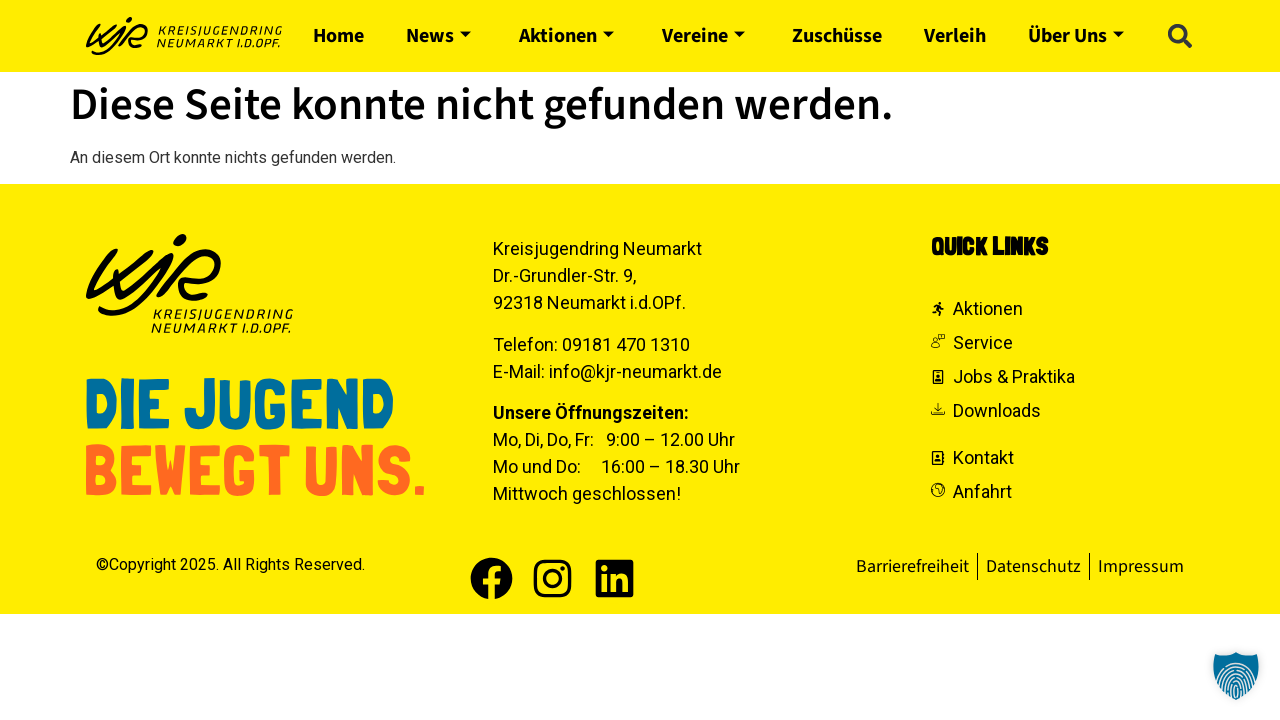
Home (338, 36)
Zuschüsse (837, 36)
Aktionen (566, 36)
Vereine (703, 36)
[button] (1180, 36)
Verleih (955, 36)
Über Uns (1076, 36)
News (438, 36)
